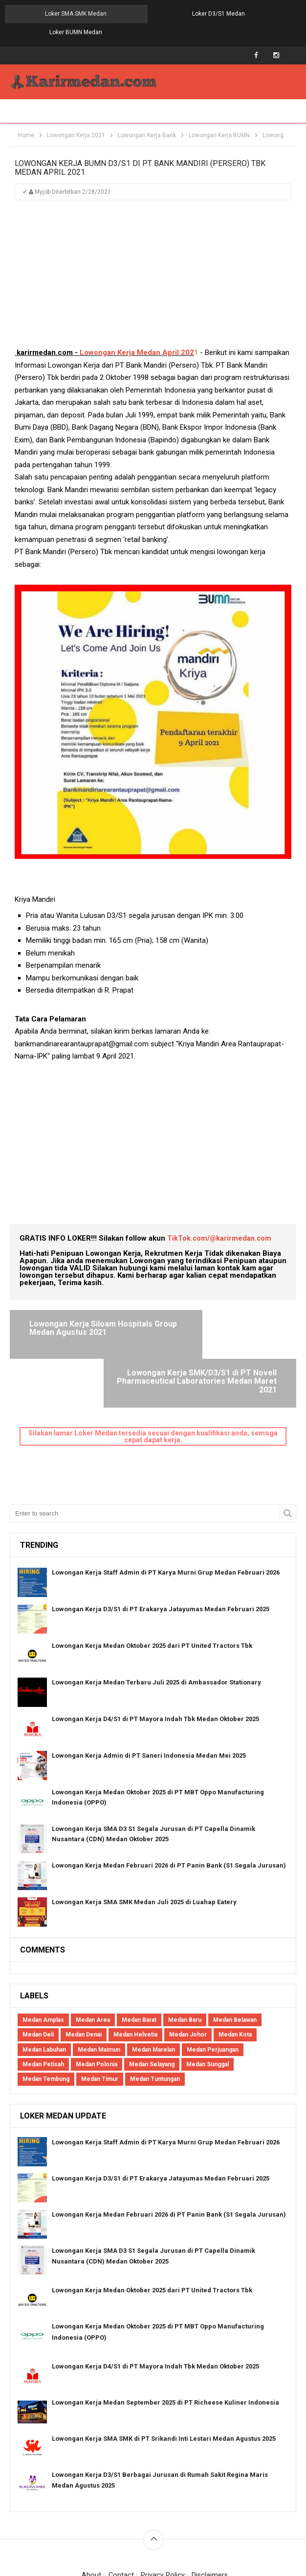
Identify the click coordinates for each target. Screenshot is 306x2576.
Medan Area (93, 1958)
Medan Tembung (45, 2017)
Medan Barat (139, 1958)
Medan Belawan (235, 1958)
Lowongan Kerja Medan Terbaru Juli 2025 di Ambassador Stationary (156, 1620)
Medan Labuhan (44, 1988)
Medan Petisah (43, 2002)
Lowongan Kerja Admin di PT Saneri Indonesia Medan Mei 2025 (149, 1694)
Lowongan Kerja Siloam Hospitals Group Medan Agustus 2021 (72, 1314)
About (91, 2513)
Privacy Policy (163, 2513)
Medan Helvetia (135, 1973)
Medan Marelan (153, 1988)
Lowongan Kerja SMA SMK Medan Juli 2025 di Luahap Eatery (144, 1840)
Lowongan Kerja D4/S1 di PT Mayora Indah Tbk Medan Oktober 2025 (155, 1657)
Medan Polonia (96, 2002)
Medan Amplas (43, 1958)
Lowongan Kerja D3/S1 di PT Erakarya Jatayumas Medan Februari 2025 (160, 1547)
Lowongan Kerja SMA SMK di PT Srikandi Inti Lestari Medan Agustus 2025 (164, 2377)
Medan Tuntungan (155, 2017)
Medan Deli (38, 1973)
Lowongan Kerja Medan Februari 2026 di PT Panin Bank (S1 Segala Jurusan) (169, 1803)
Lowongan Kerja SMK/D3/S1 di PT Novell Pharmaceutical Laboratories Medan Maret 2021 (221, 1318)
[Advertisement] (153, 260)
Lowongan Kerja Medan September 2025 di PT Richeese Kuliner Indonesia (165, 2341)
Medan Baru (184, 1958)
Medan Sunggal (207, 2002)
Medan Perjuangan (213, 1988)
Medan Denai (84, 1973)
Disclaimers (210, 2513)
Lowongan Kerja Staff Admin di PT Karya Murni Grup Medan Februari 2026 (166, 1511)
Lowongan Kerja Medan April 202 (137, 335)
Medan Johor (188, 1973)
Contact (120, 2513)
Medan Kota (235, 1973)
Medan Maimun (99, 1988)
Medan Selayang (152, 2002)
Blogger (258, 2526)
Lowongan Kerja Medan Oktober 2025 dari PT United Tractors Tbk (152, 1584)
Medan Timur (99, 2017)
